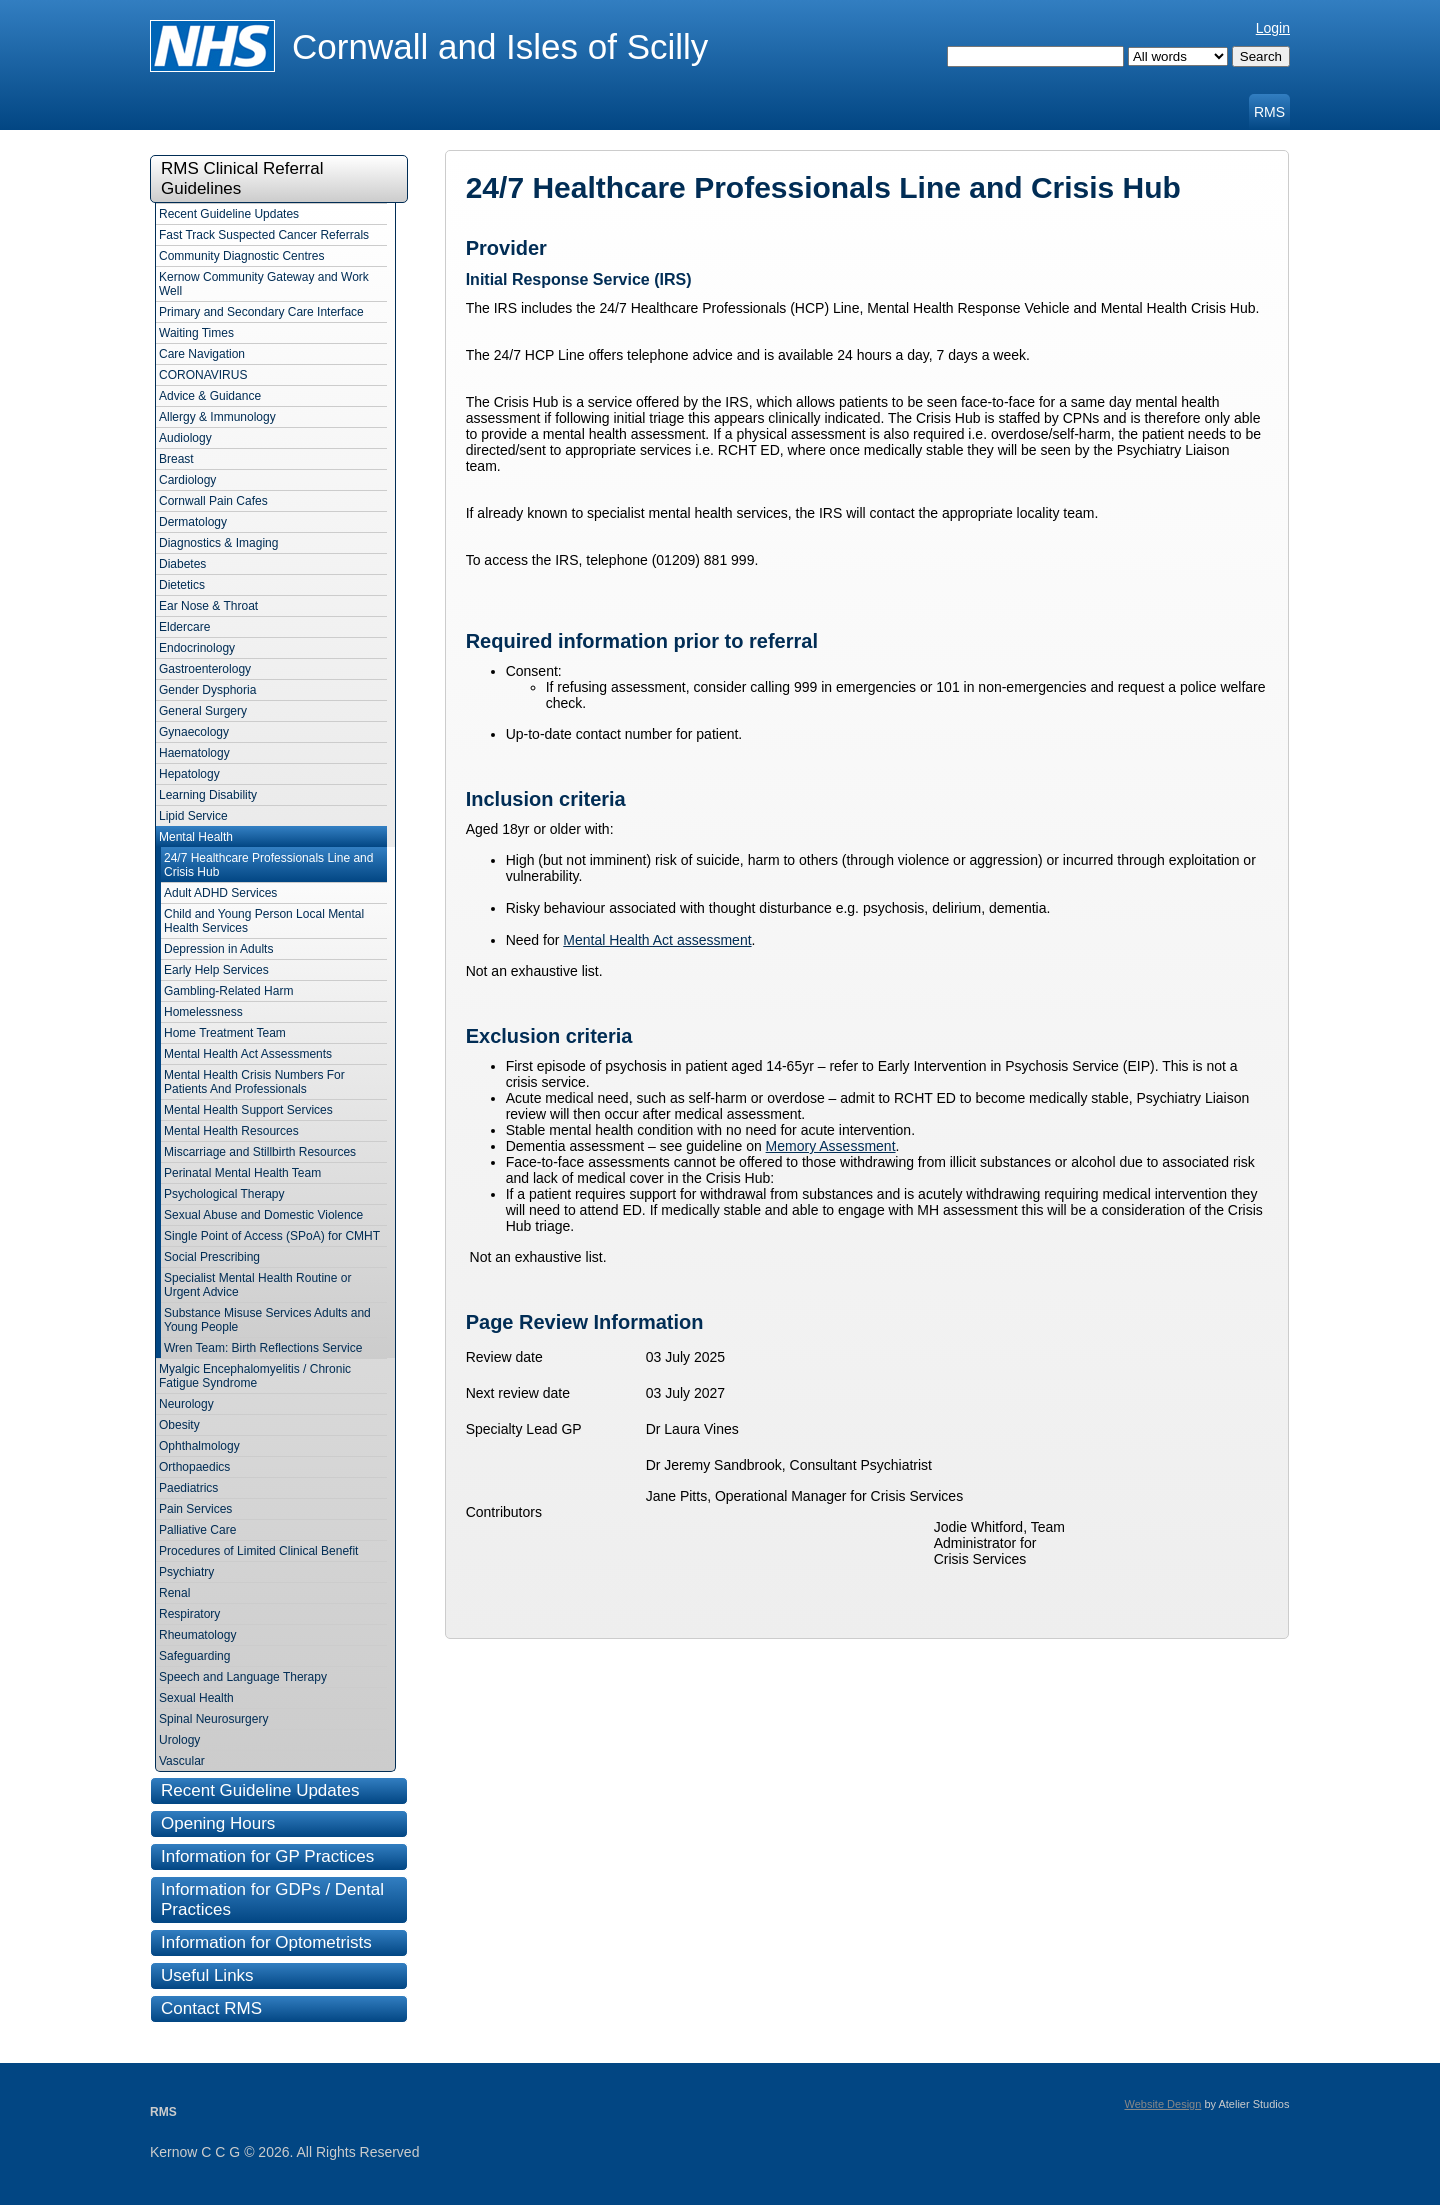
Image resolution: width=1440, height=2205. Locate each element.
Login (1273, 28)
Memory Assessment (831, 1146)
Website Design (1163, 2104)
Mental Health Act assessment (657, 940)
